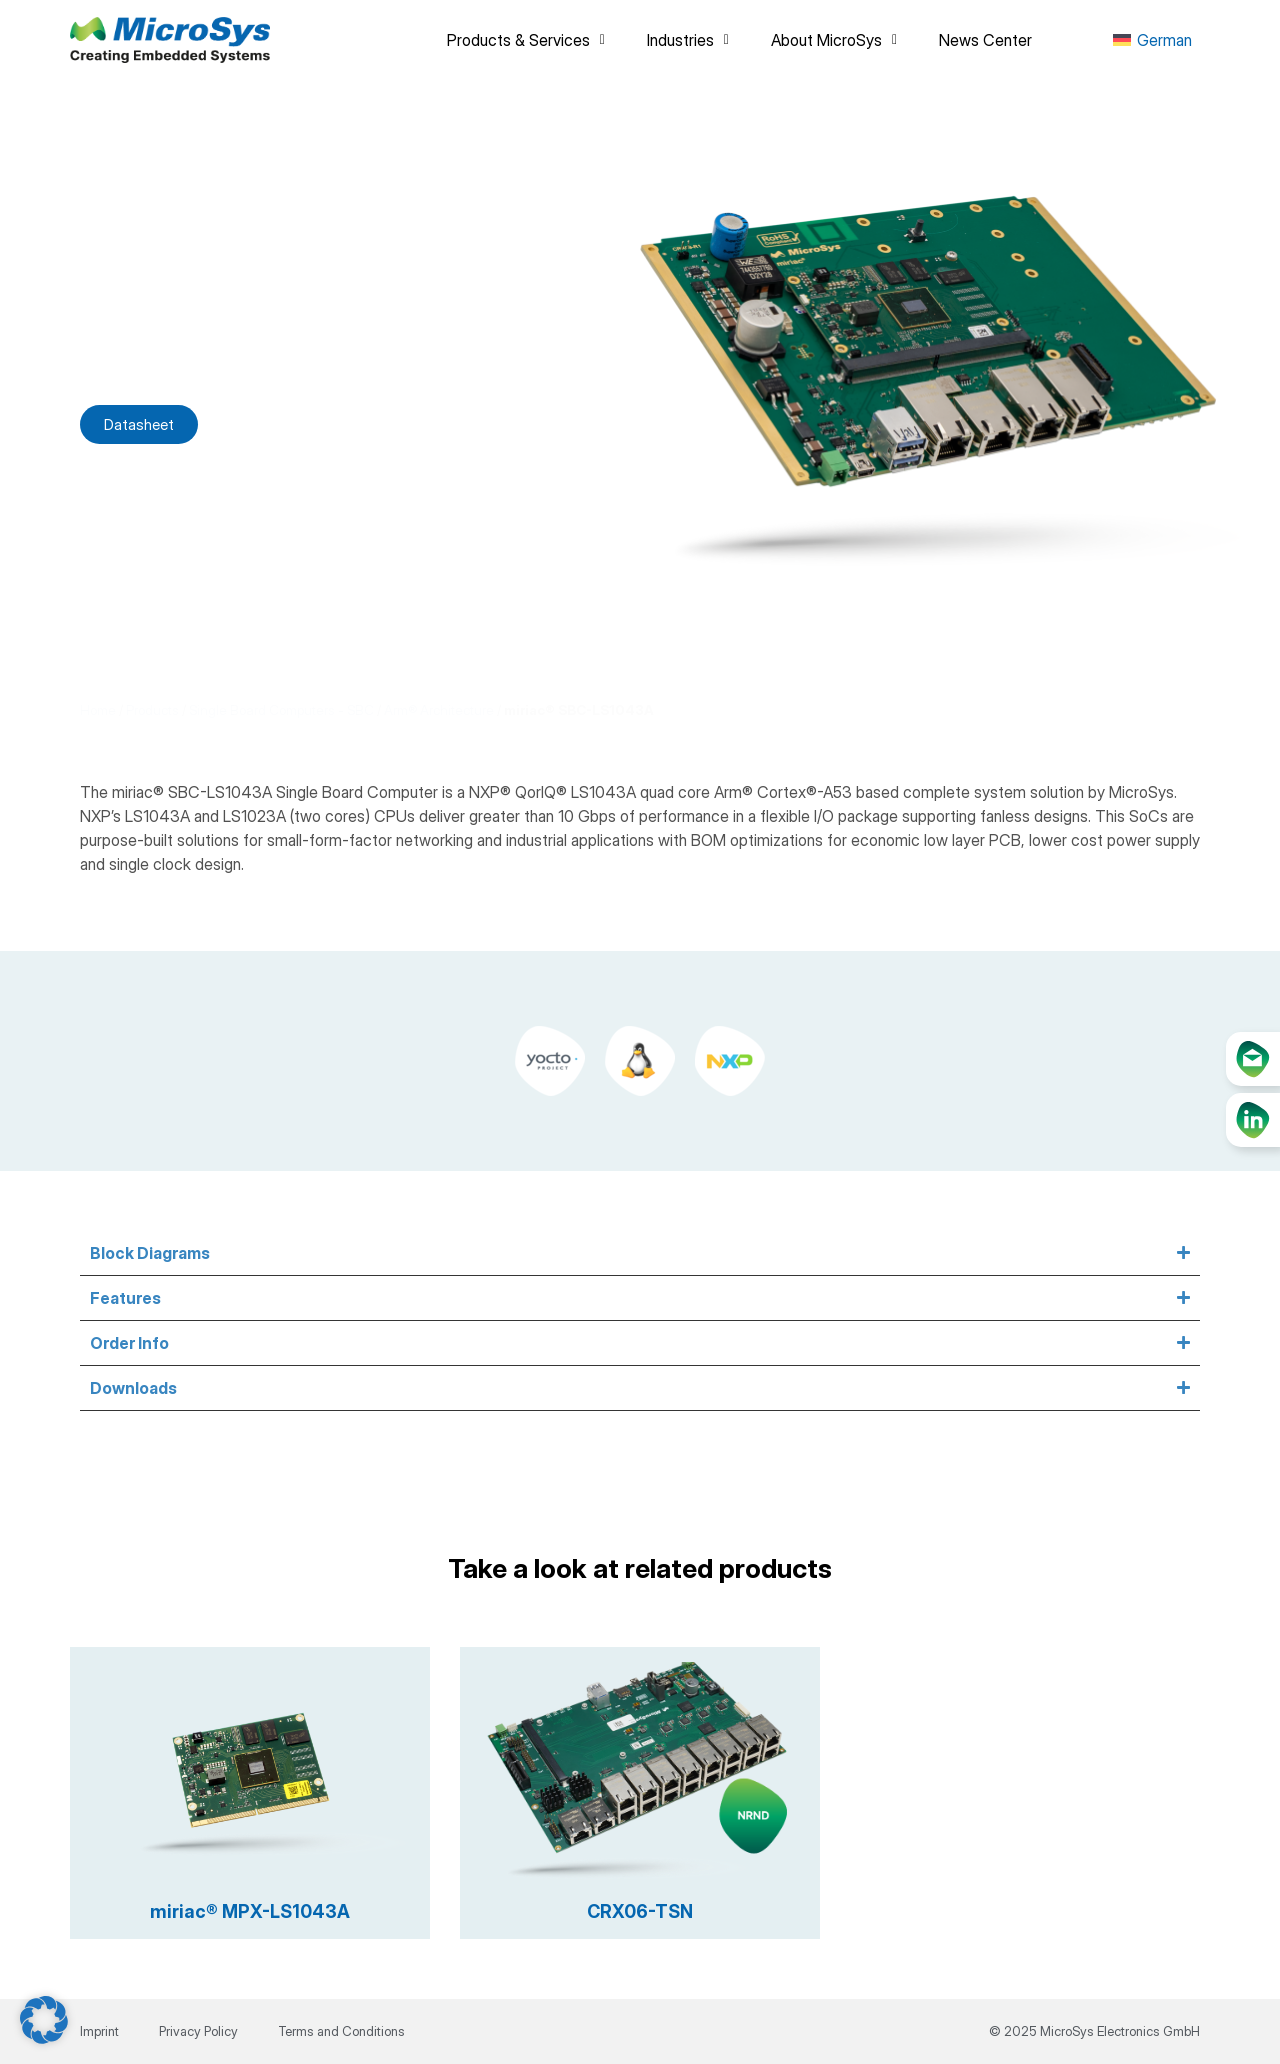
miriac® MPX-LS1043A (250, 1911)
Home (98, 710)
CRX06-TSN (640, 1911)
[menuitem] (1152, 40)
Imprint (99, 2031)
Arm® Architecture (439, 710)
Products (152, 710)
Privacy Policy (198, 2031)
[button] (44, 2020)
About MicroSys (834, 40)
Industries (688, 40)
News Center (985, 40)
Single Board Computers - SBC (281, 710)
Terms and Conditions (341, 2031)
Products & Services (526, 40)
